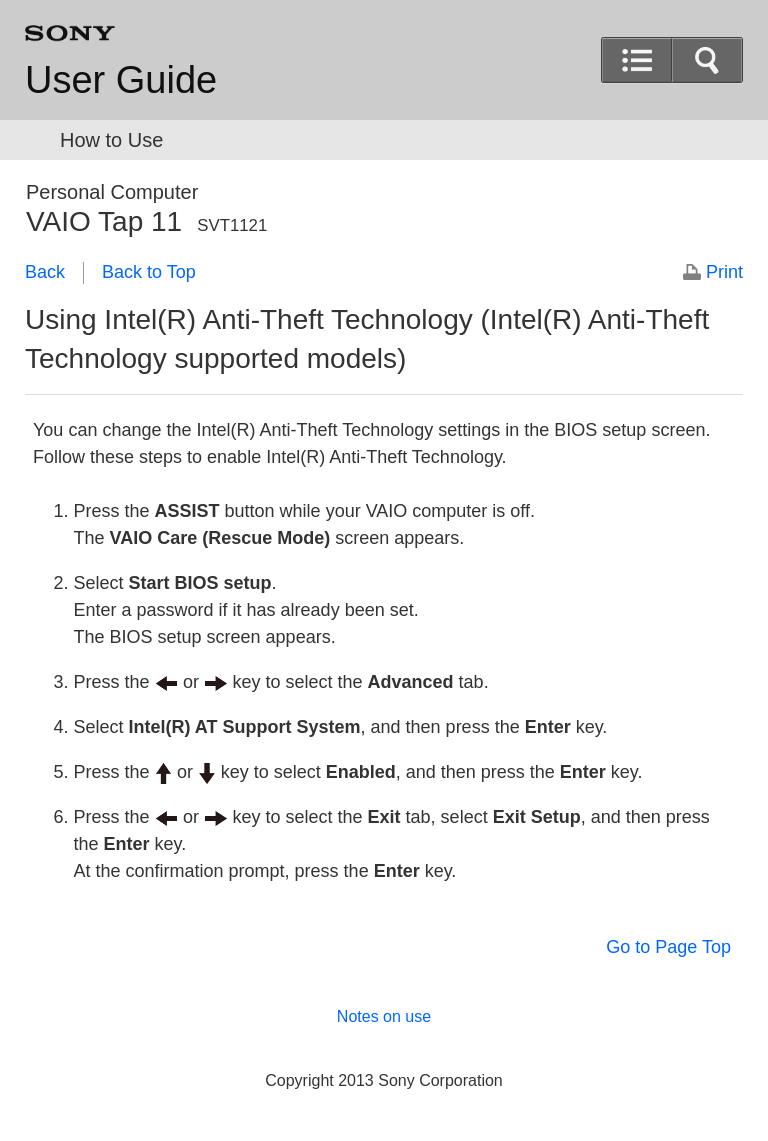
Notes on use (384, 1016)
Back (45, 272)
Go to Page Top (668, 947)
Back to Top (149, 272)
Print (724, 272)
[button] (707, 60)
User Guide (121, 80)
